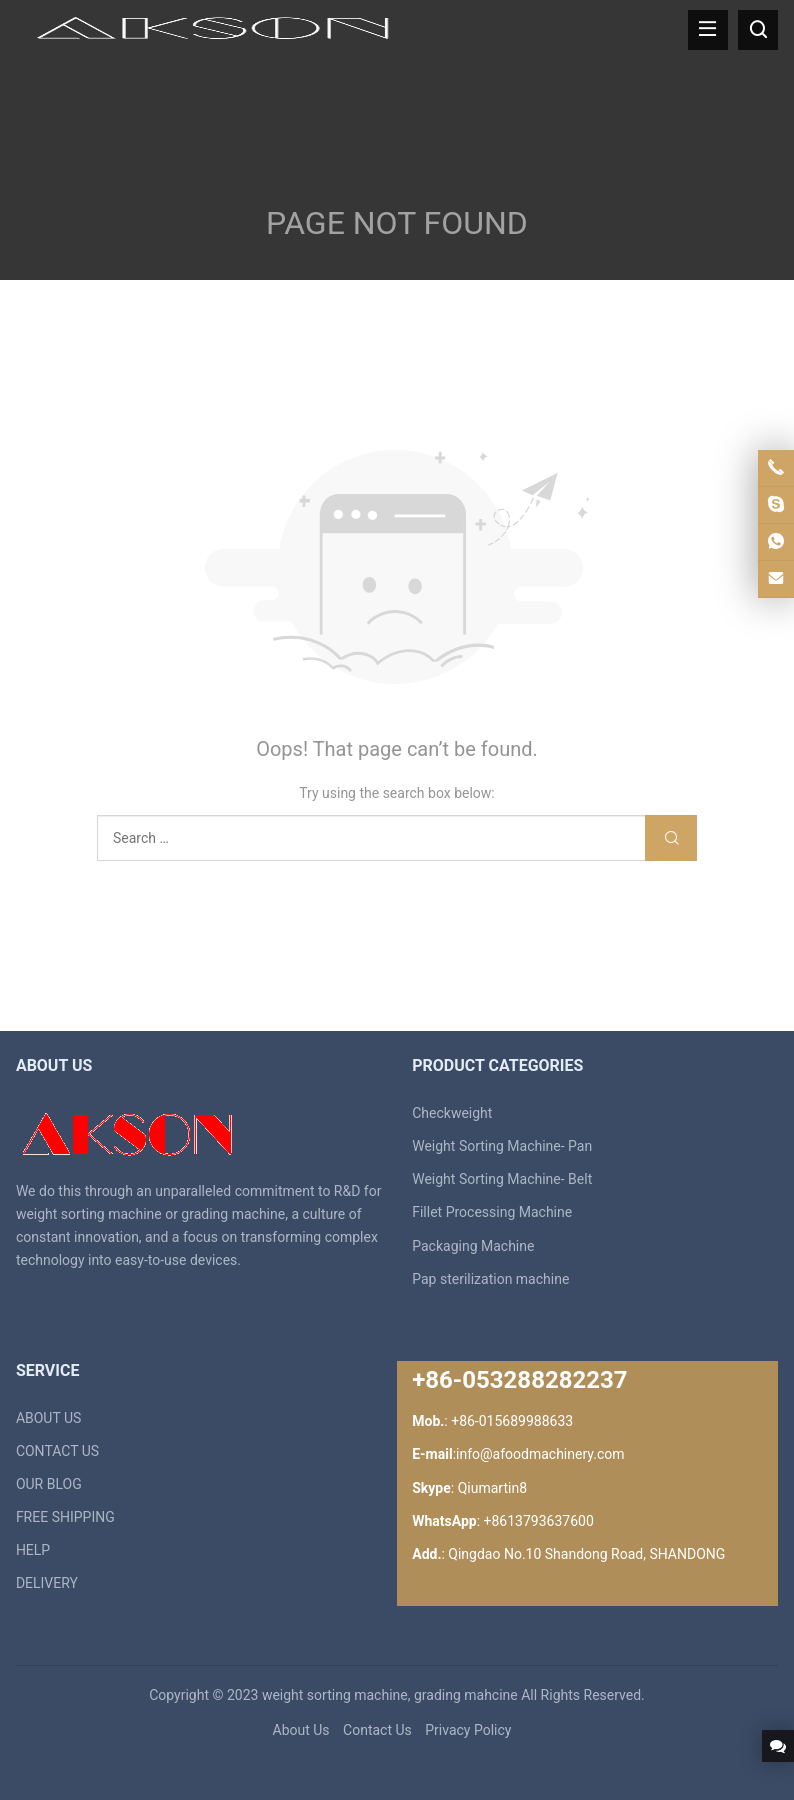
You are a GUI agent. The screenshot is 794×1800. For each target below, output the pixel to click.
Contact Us (377, 1730)
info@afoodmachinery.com (540, 1454)
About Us (301, 1730)
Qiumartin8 (492, 1488)
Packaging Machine (473, 1246)
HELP (33, 1550)
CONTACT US (57, 1451)
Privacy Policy (468, 1730)
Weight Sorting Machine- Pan (502, 1146)
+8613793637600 (539, 1521)
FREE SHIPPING (65, 1517)
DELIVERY (47, 1583)
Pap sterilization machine (490, 1279)
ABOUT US (49, 1418)
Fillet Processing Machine (492, 1212)
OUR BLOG (49, 1484)
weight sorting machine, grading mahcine (390, 1695)
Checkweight (452, 1113)
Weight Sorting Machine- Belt (502, 1179)
